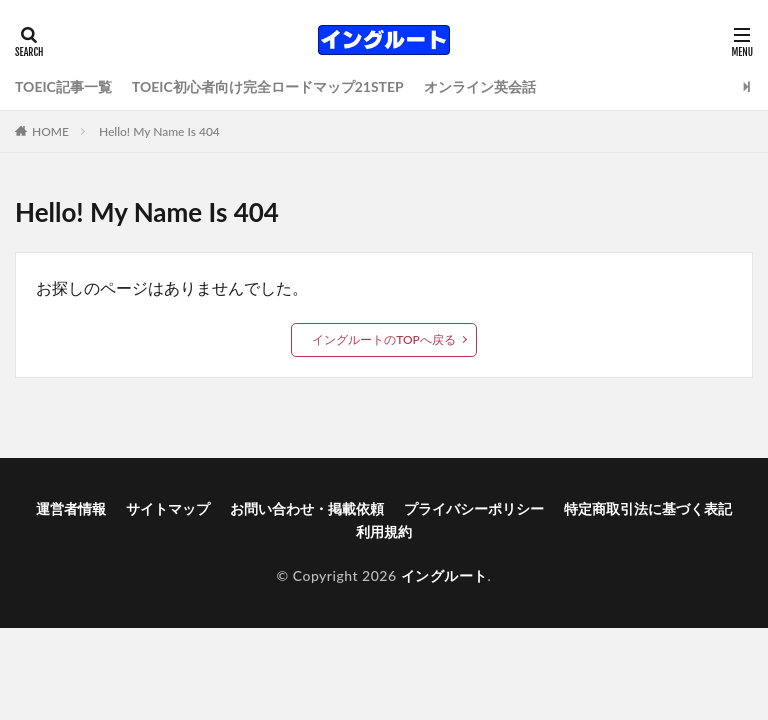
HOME (50, 131)
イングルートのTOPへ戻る (384, 339)
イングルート (444, 575)
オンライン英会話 (480, 86)
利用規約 (384, 531)
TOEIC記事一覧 (63, 86)
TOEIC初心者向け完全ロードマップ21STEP (268, 86)
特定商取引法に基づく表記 (648, 508)
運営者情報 (71, 508)
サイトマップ (168, 508)
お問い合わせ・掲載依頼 (307, 508)
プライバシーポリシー (474, 508)
